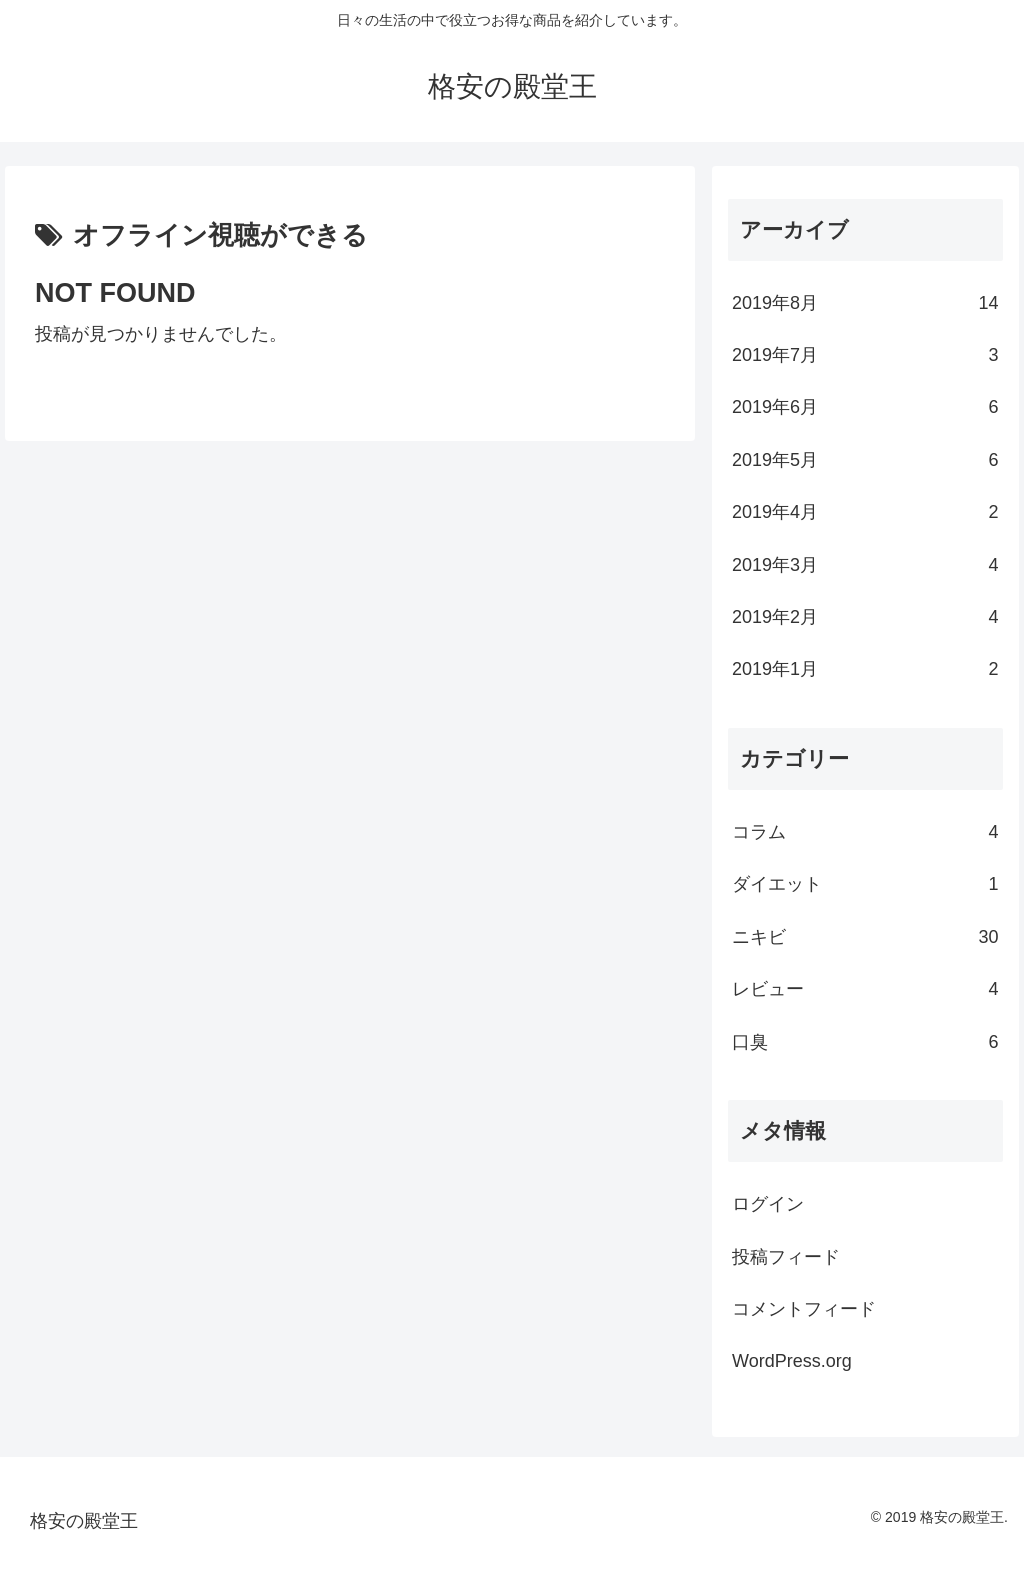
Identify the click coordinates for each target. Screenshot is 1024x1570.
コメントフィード (804, 1309)
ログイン (768, 1204)
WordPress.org (792, 1361)
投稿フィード (786, 1257)
